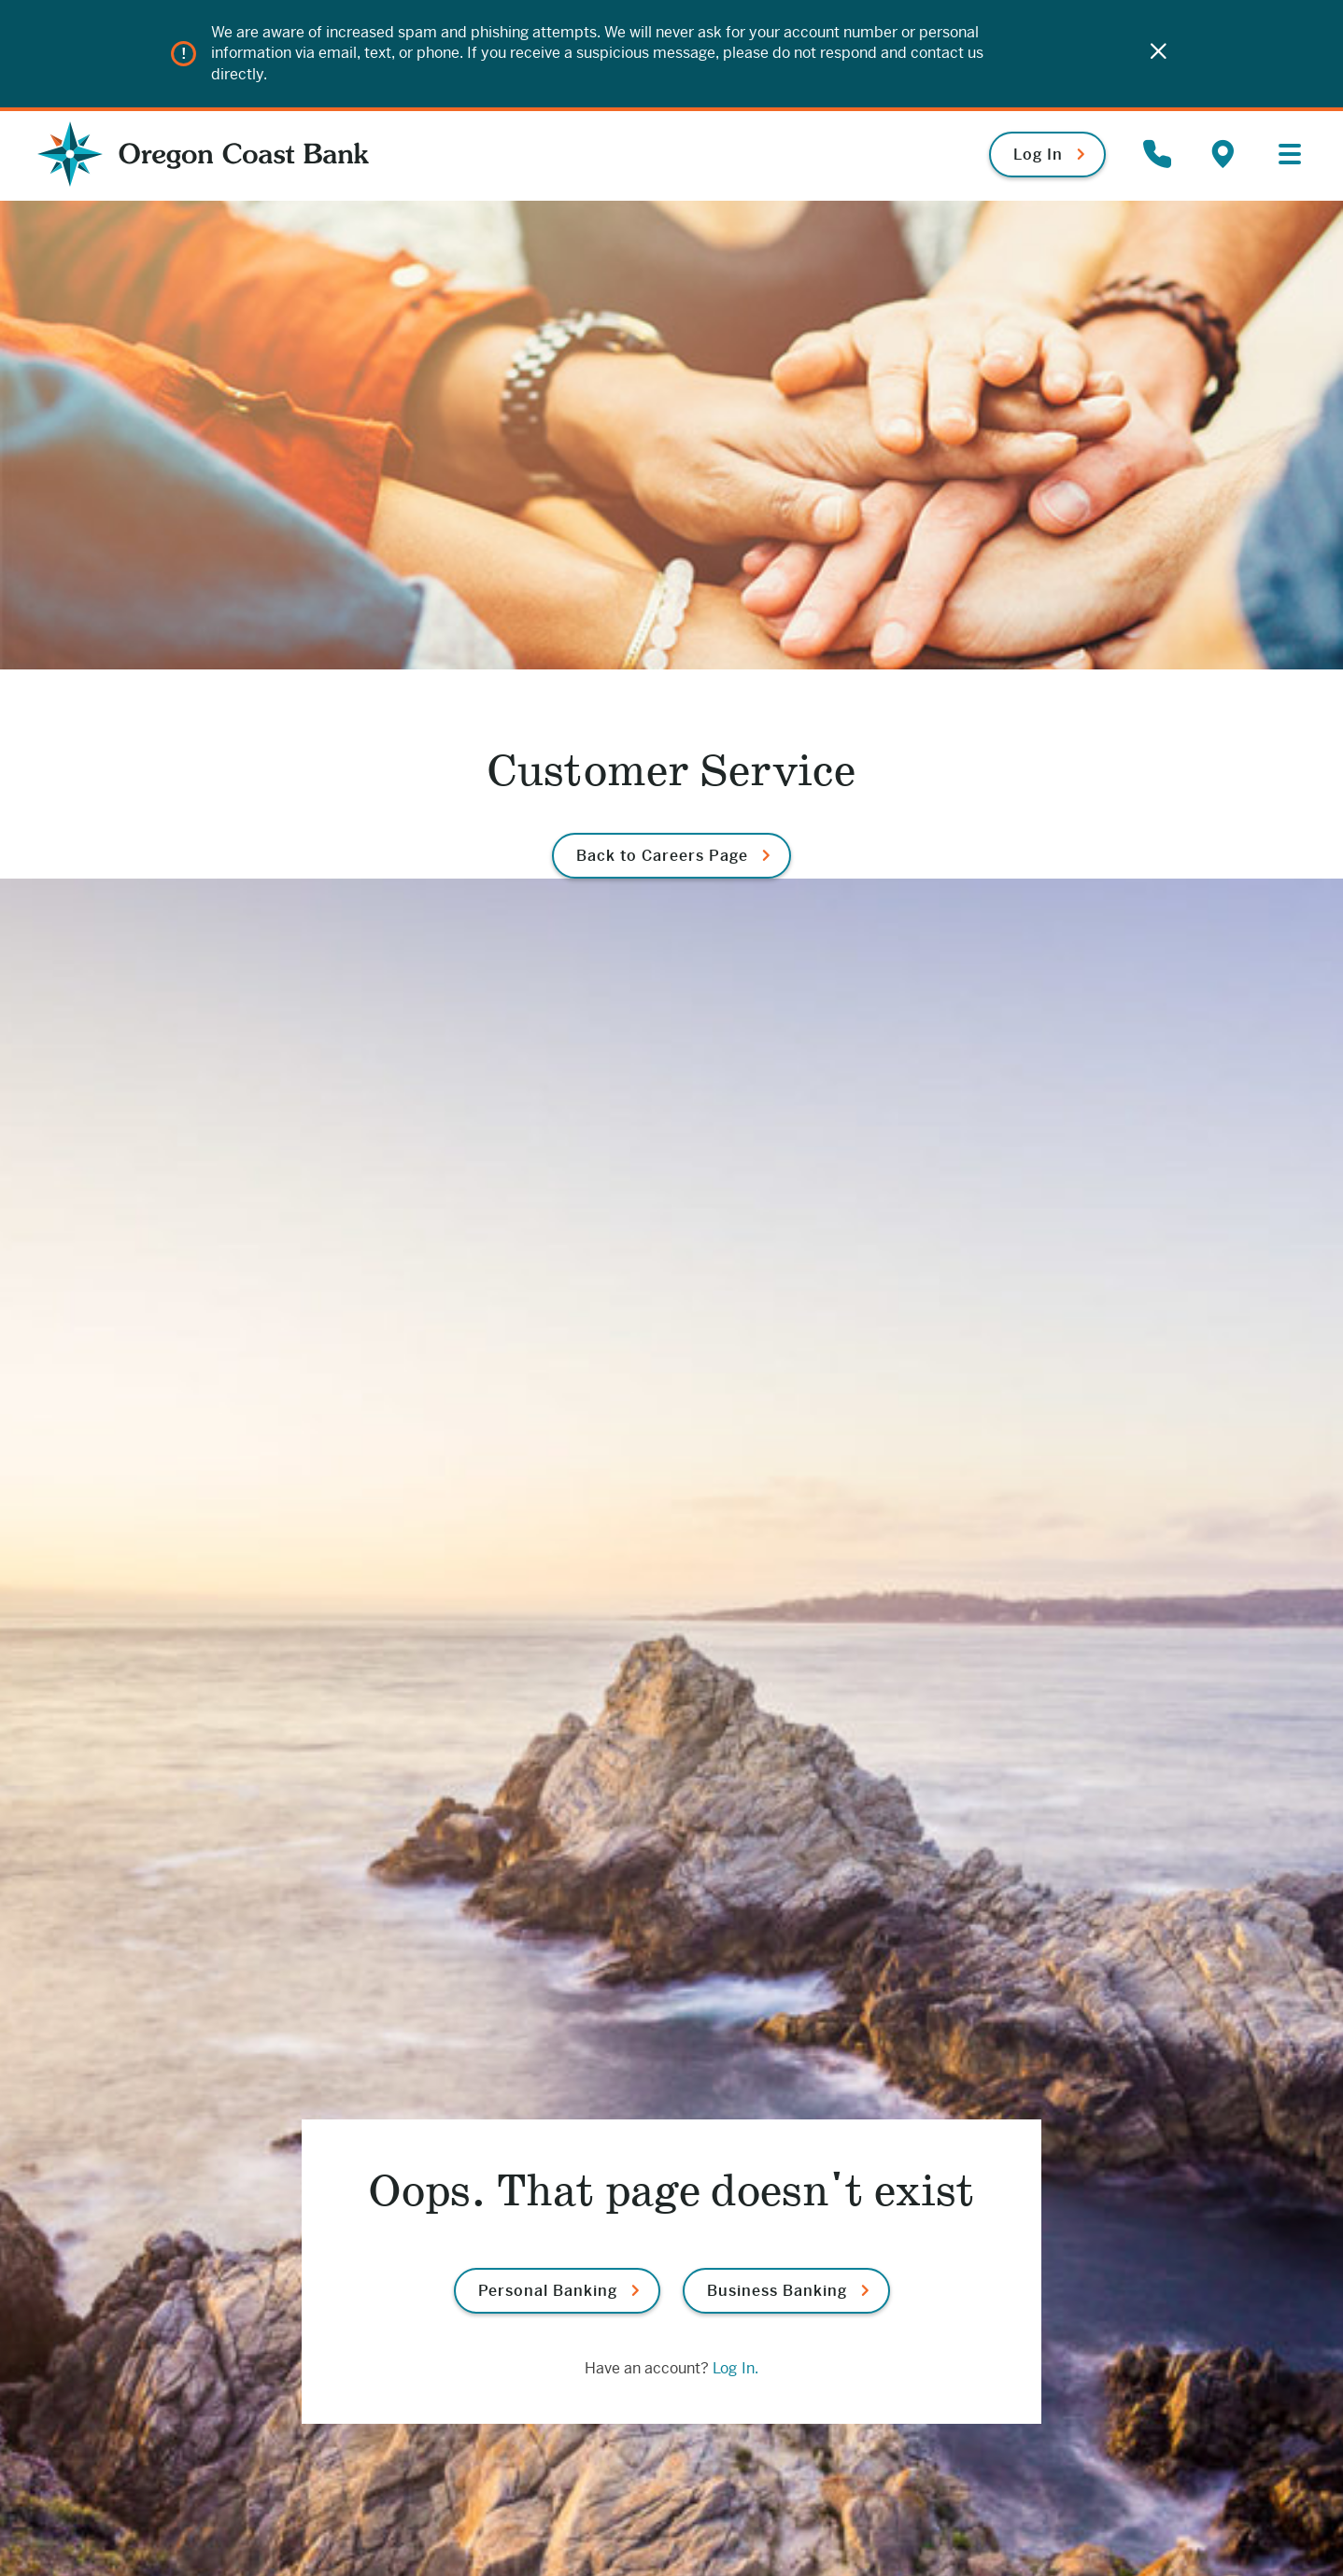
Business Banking (777, 2291)
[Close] (1158, 53)
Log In (1038, 154)
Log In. (735, 2368)
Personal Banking (547, 2291)
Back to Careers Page (662, 856)
